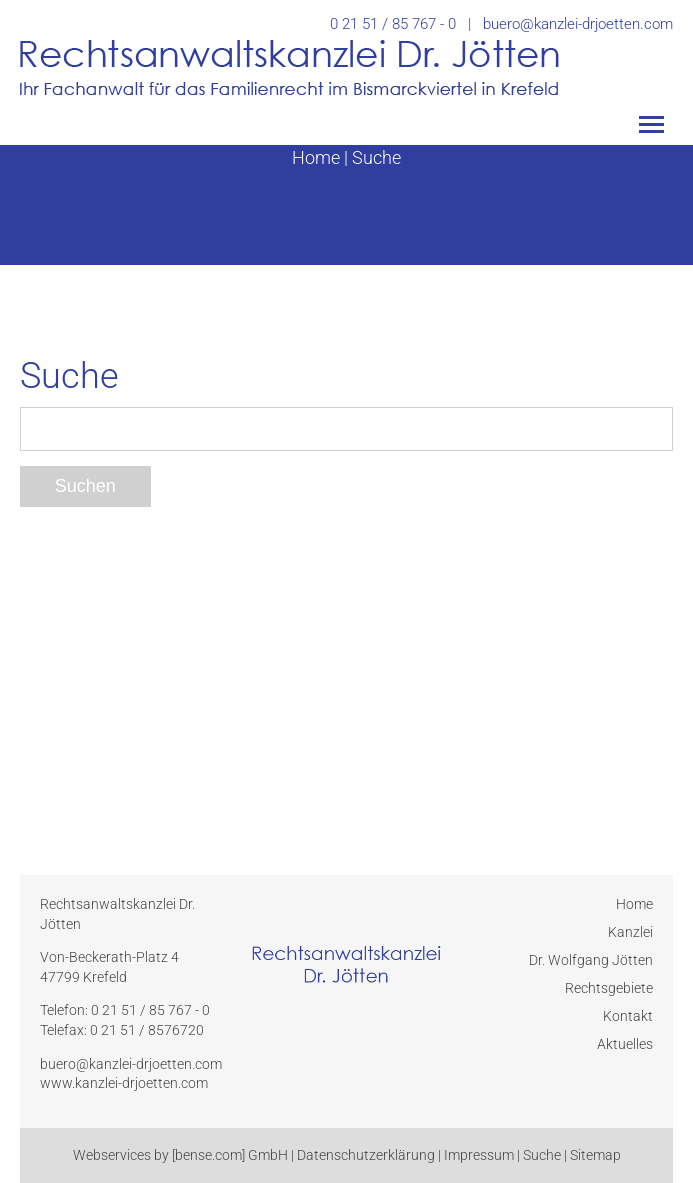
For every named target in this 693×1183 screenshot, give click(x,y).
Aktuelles (625, 1044)
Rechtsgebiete (609, 988)
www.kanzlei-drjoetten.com (124, 1083)
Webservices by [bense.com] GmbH (180, 1155)
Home (316, 157)
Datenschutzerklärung (366, 1155)
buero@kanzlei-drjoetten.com (578, 24)
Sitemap (595, 1155)
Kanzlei (630, 932)
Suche (376, 157)
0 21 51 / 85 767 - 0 (393, 24)
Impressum (479, 1155)
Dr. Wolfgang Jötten (591, 960)
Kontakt (628, 1016)
